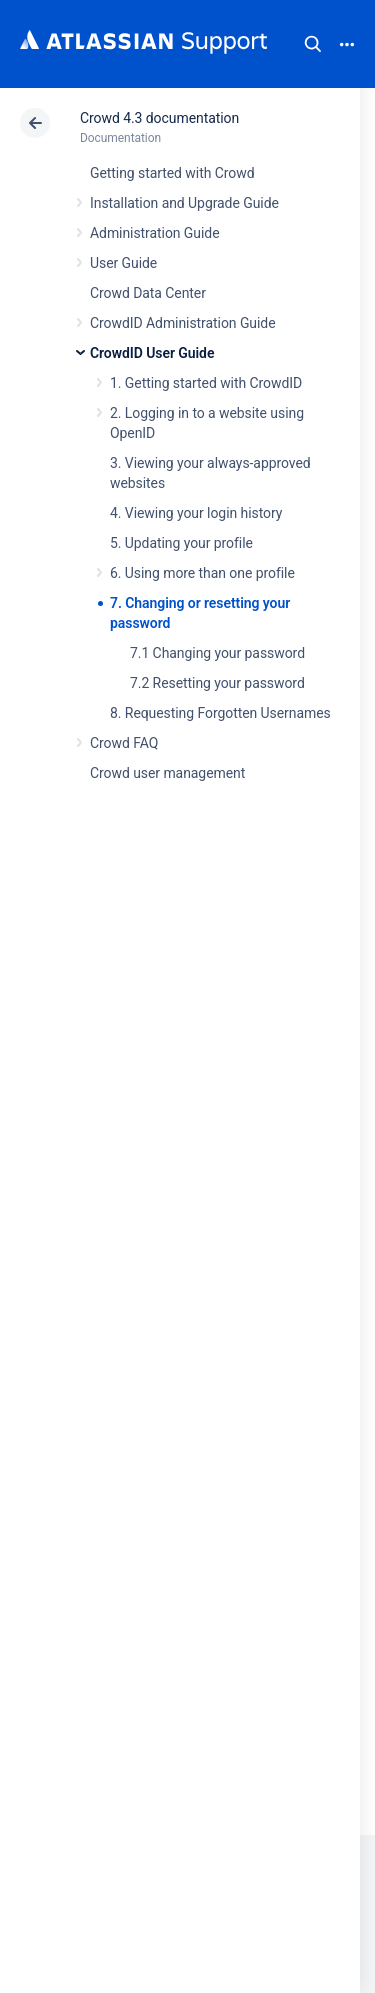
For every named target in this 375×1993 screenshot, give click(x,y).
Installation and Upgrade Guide (184, 203)
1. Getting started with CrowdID (206, 383)
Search (313, 44)
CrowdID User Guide (152, 353)
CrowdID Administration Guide (183, 323)
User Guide (123, 263)
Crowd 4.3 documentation (159, 118)
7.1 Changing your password (217, 653)
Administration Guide (155, 233)
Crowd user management (167, 773)
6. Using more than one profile (202, 573)
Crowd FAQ (124, 743)
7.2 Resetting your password (217, 683)
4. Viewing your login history (196, 513)
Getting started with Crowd (172, 173)
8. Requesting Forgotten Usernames (220, 713)
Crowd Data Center (148, 293)
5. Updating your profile (181, 543)
